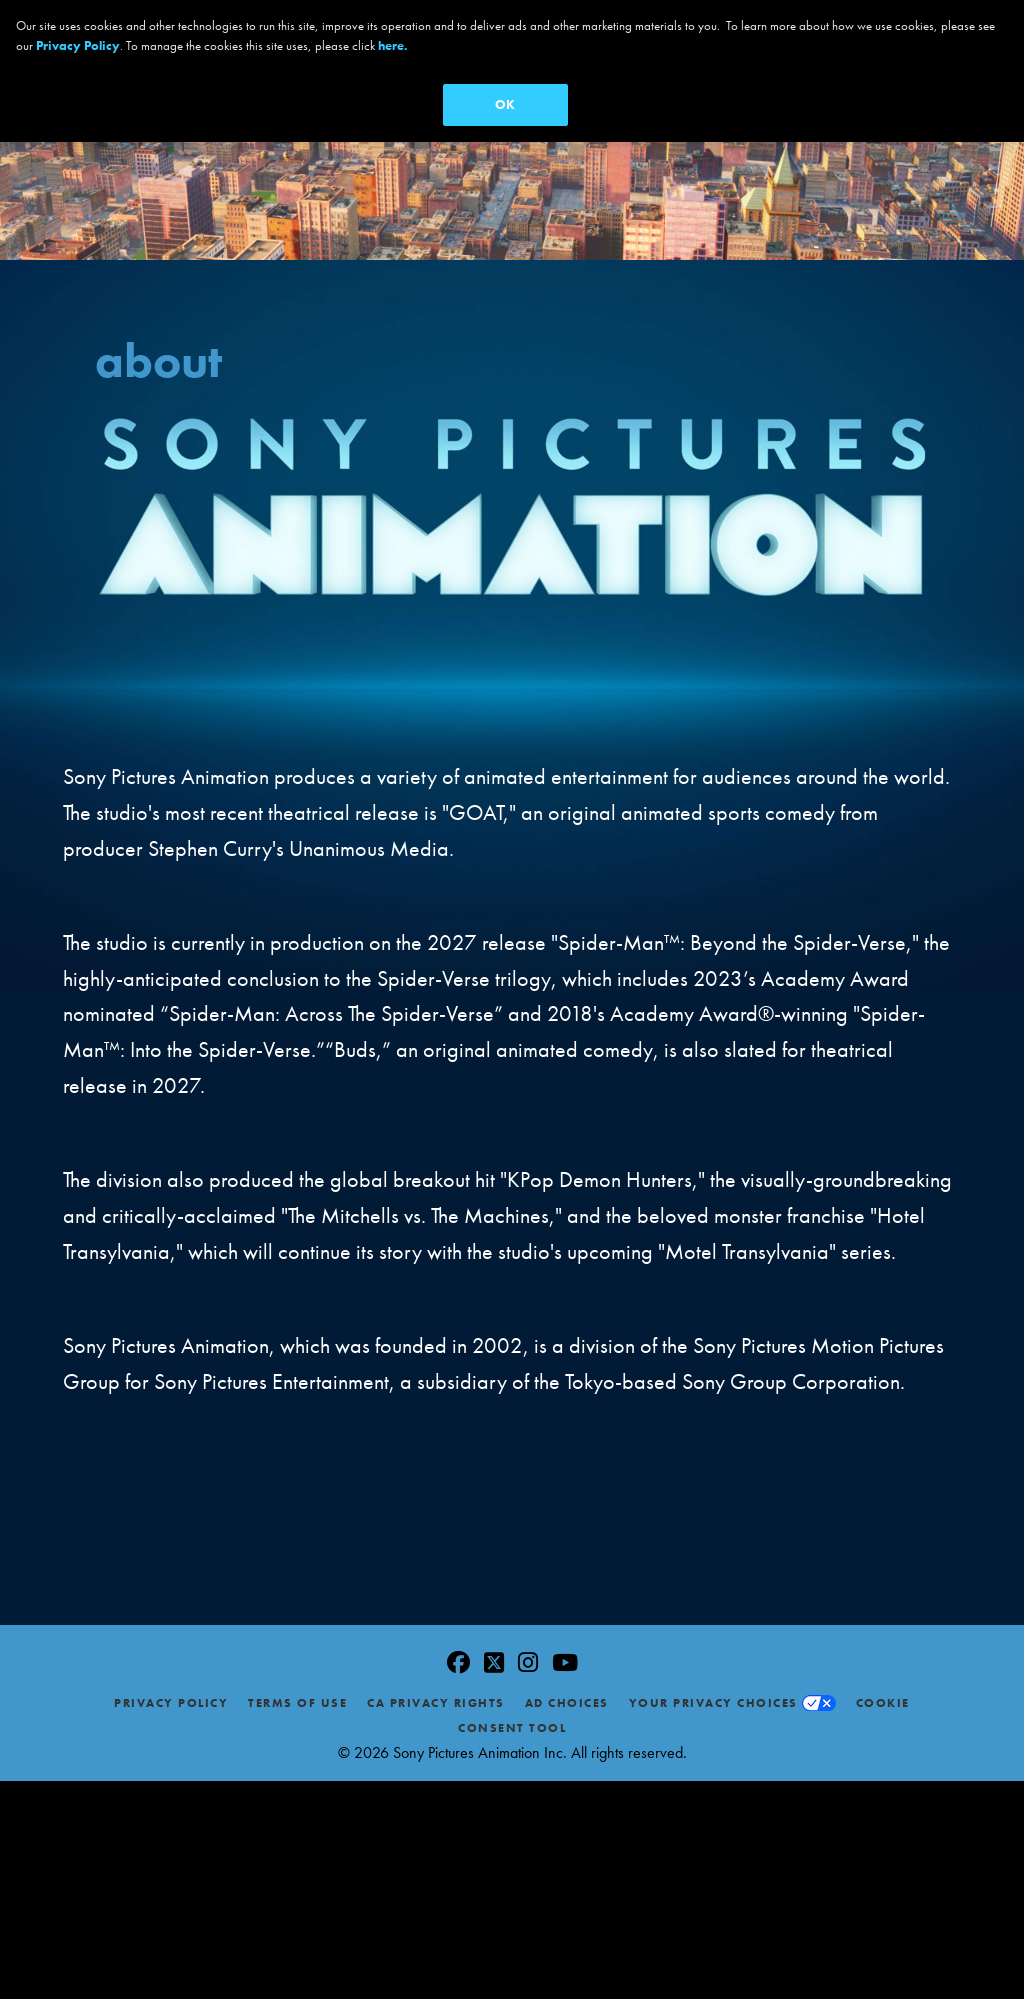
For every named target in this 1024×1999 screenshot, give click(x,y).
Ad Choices (567, 1696)
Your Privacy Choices (713, 1696)
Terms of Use (297, 1696)
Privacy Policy (171, 1696)
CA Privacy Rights (436, 1696)
